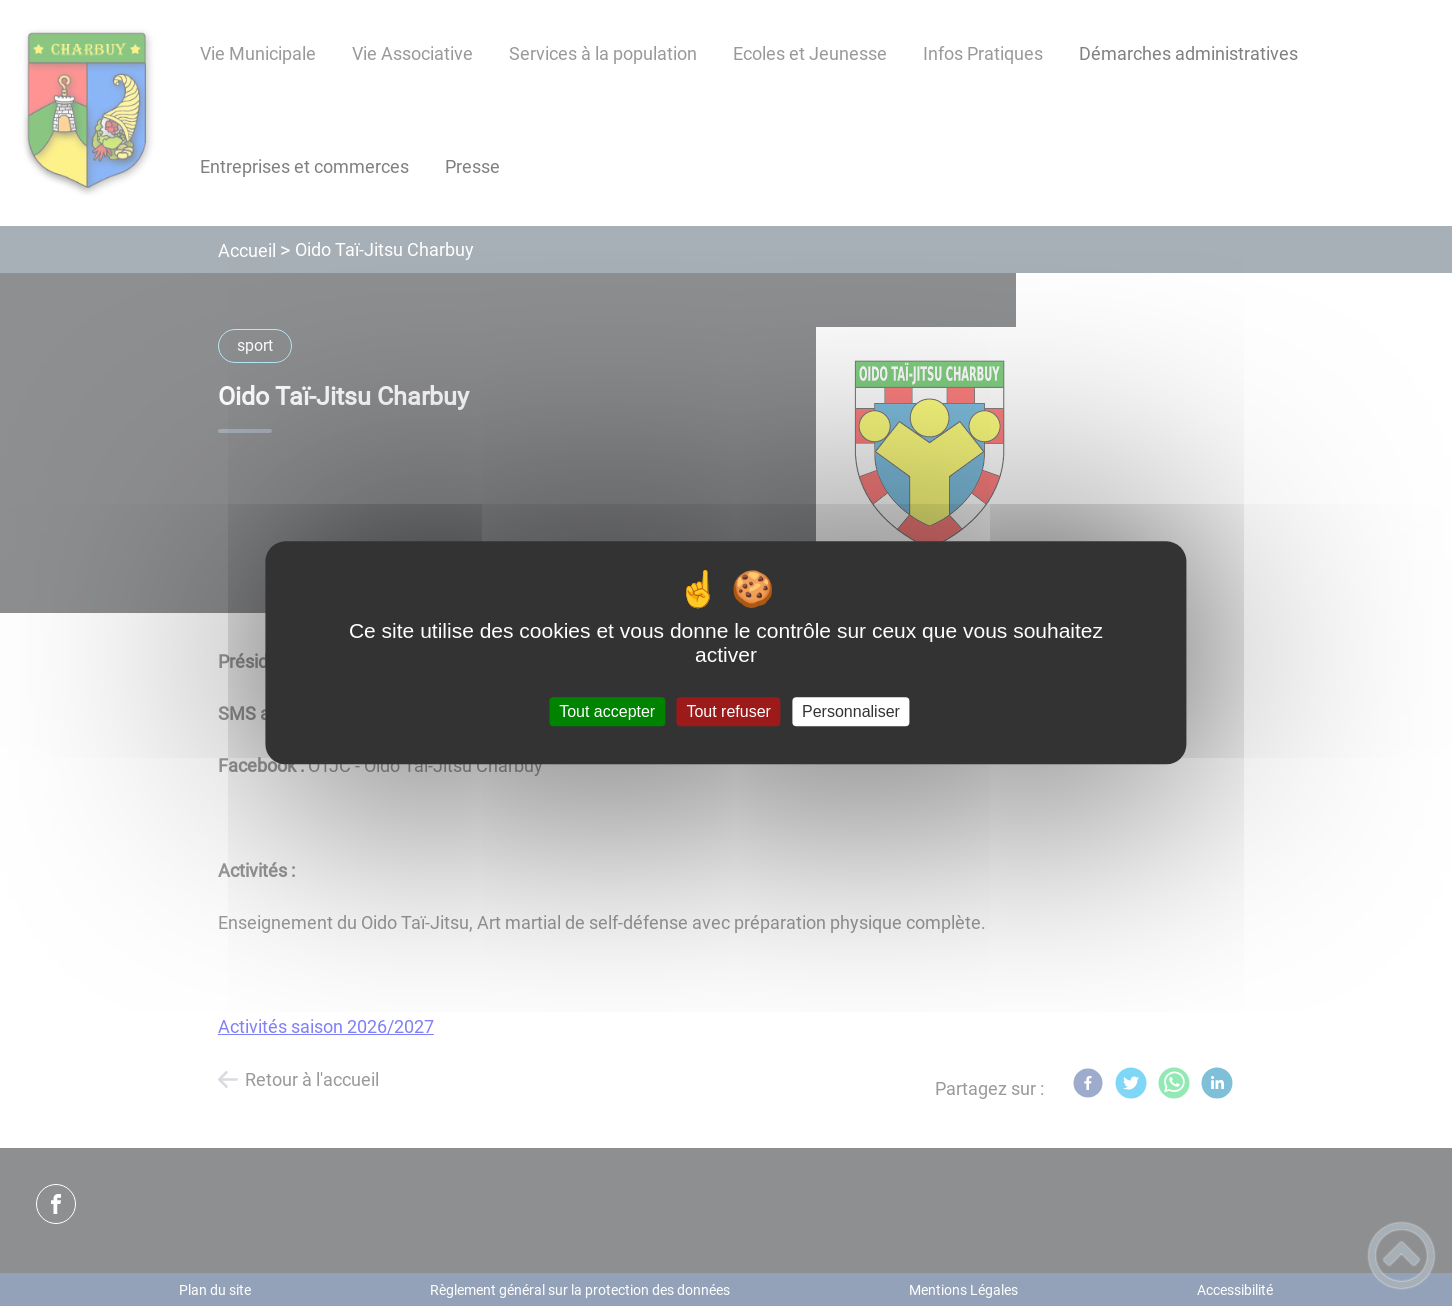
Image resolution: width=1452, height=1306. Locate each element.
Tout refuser (728, 711)
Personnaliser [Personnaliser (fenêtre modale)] (851, 711)
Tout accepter (607, 711)
